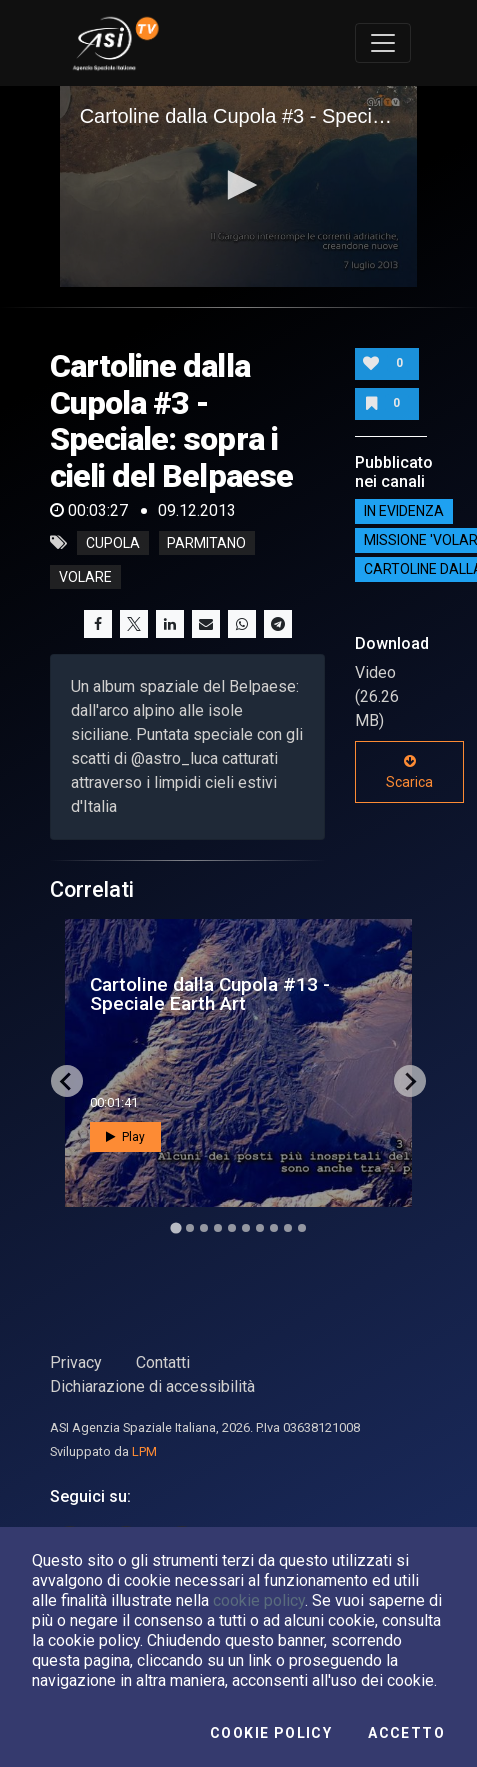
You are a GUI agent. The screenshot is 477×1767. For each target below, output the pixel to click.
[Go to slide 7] (260, 1228)
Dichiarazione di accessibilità (152, 1386)
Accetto (406, 1733)
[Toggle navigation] (383, 43)
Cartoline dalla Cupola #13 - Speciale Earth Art (210, 994)
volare (85, 577)
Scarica (409, 772)
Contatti (163, 1362)
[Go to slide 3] (204, 1228)
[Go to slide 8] (274, 1228)
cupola (113, 543)
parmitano (206, 543)
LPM (144, 1451)
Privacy (76, 1362)
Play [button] (125, 1137)
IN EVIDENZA (404, 511)
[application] (239, 186)
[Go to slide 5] (232, 1228)
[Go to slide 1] (175, 1228)
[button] (239, 185)
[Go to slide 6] (246, 1228)
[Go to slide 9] (288, 1228)
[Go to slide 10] (302, 1228)
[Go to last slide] (67, 1081)
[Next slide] (410, 1081)
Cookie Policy (271, 1733)
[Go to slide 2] (190, 1228)
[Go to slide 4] (218, 1228)
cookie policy (259, 1600)
